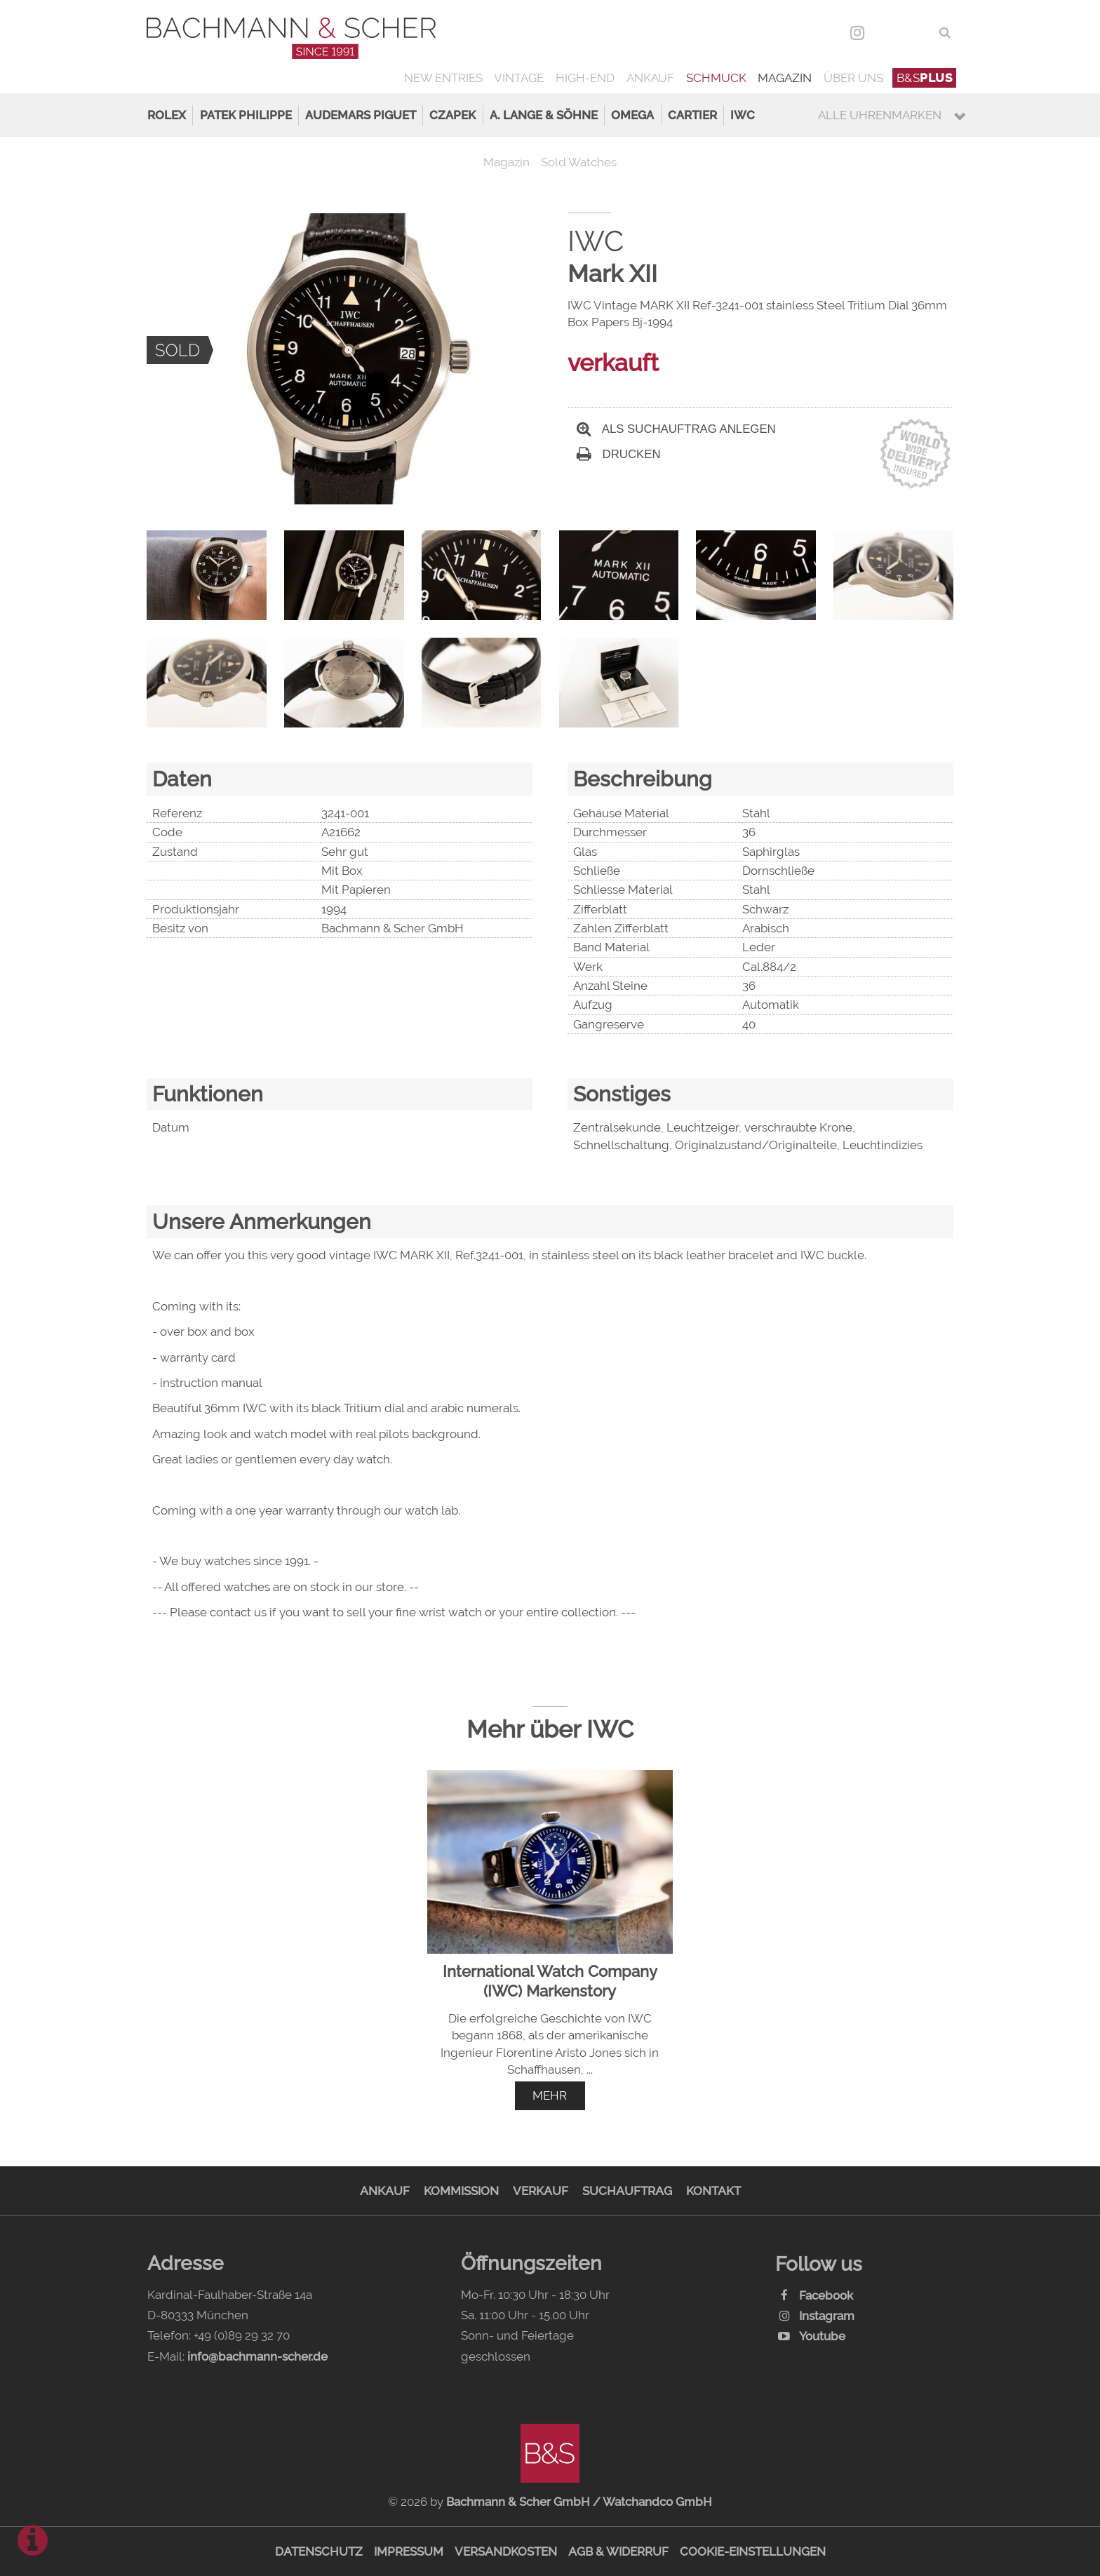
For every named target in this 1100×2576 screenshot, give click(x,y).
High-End (585, 78)
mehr (549, 2095)
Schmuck (716, 78)
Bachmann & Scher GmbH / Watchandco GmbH (579, 2502)
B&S (925, 78)
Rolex (166, 115)
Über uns (853, 78)
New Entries (443, 78)
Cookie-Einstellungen (753, 2551)
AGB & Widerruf (618, 2551)
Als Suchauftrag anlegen (676, 429)
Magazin (785, 78)
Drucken (619, 454)
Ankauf (650, 78)
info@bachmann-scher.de (257, 2356)
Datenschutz (319, 2551)
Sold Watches (579, 162)
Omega (632, 115)
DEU (888, 32)
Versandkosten (506, 2551)
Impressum (408, 2551)
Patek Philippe (246, 115)
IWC (742, 115)
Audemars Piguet (360, 115)
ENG (918, 32)
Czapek (452, 115)
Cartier (692, 115)
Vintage (519, 78)
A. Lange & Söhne (544, 115)
